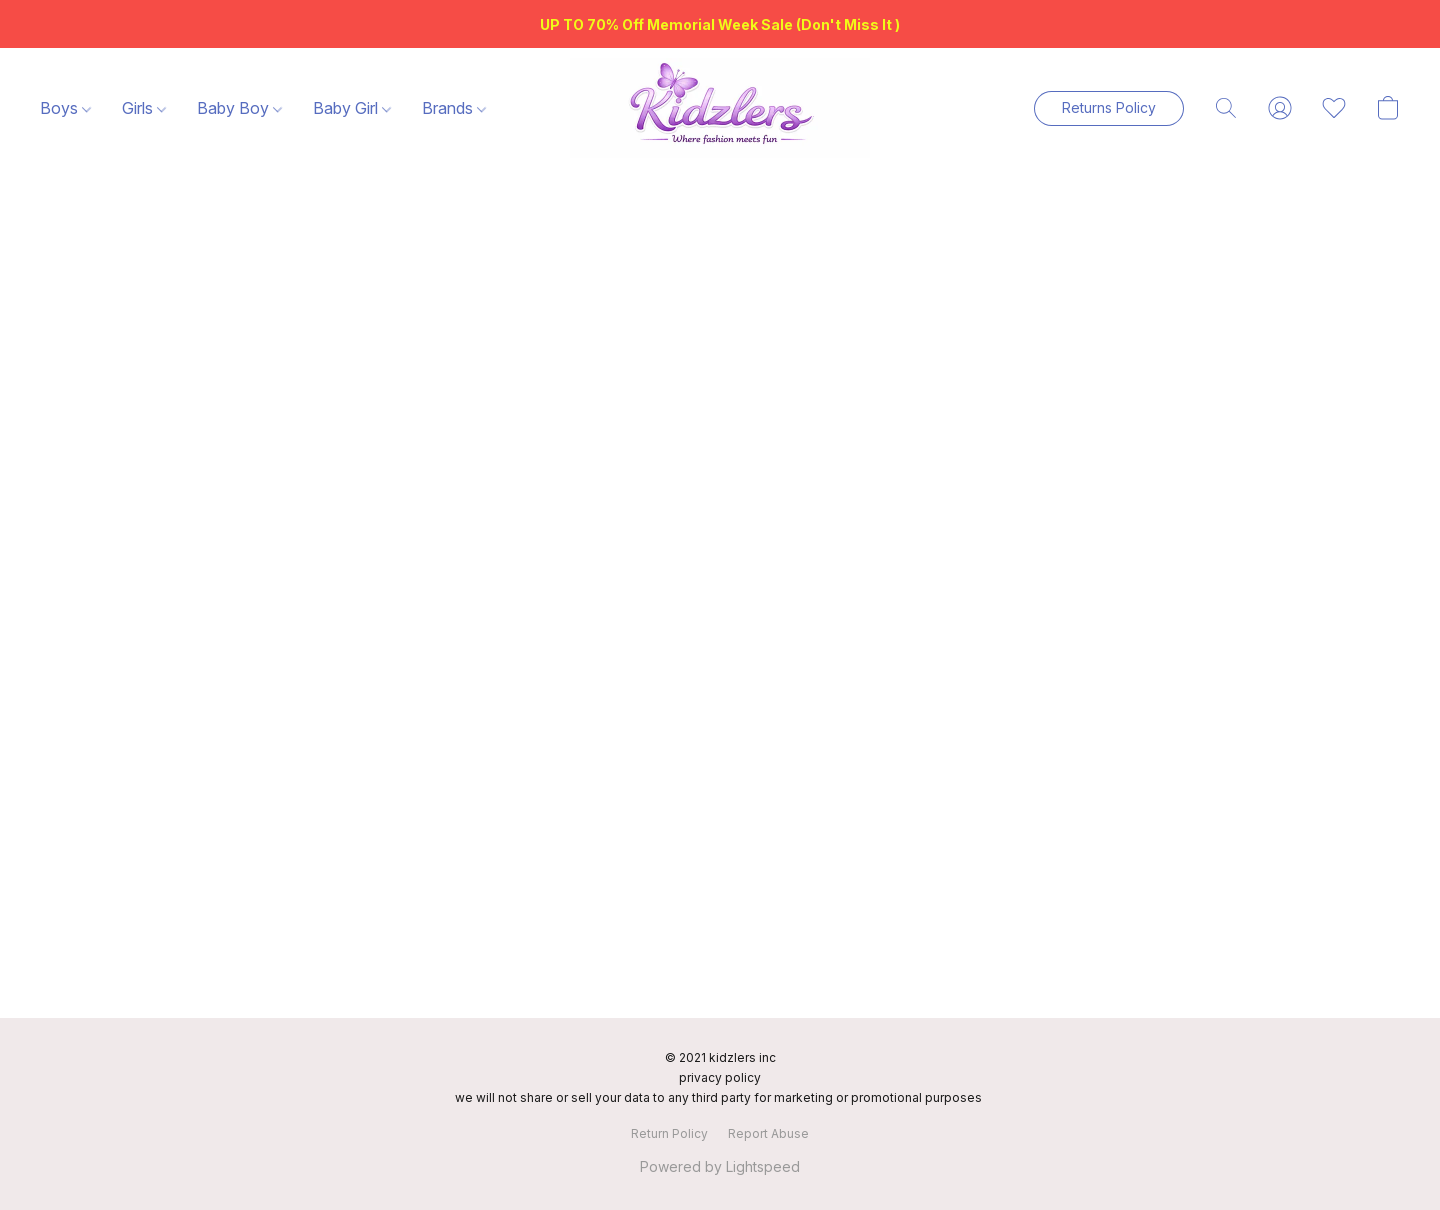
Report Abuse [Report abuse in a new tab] (768, 1133)
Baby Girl (352, 108)
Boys (65, 108)
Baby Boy (239, 108)
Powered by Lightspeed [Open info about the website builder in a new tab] (720, 1166)
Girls (144, 108)
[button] (720, 108)
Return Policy (669, 1133)
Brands (454, 108)
